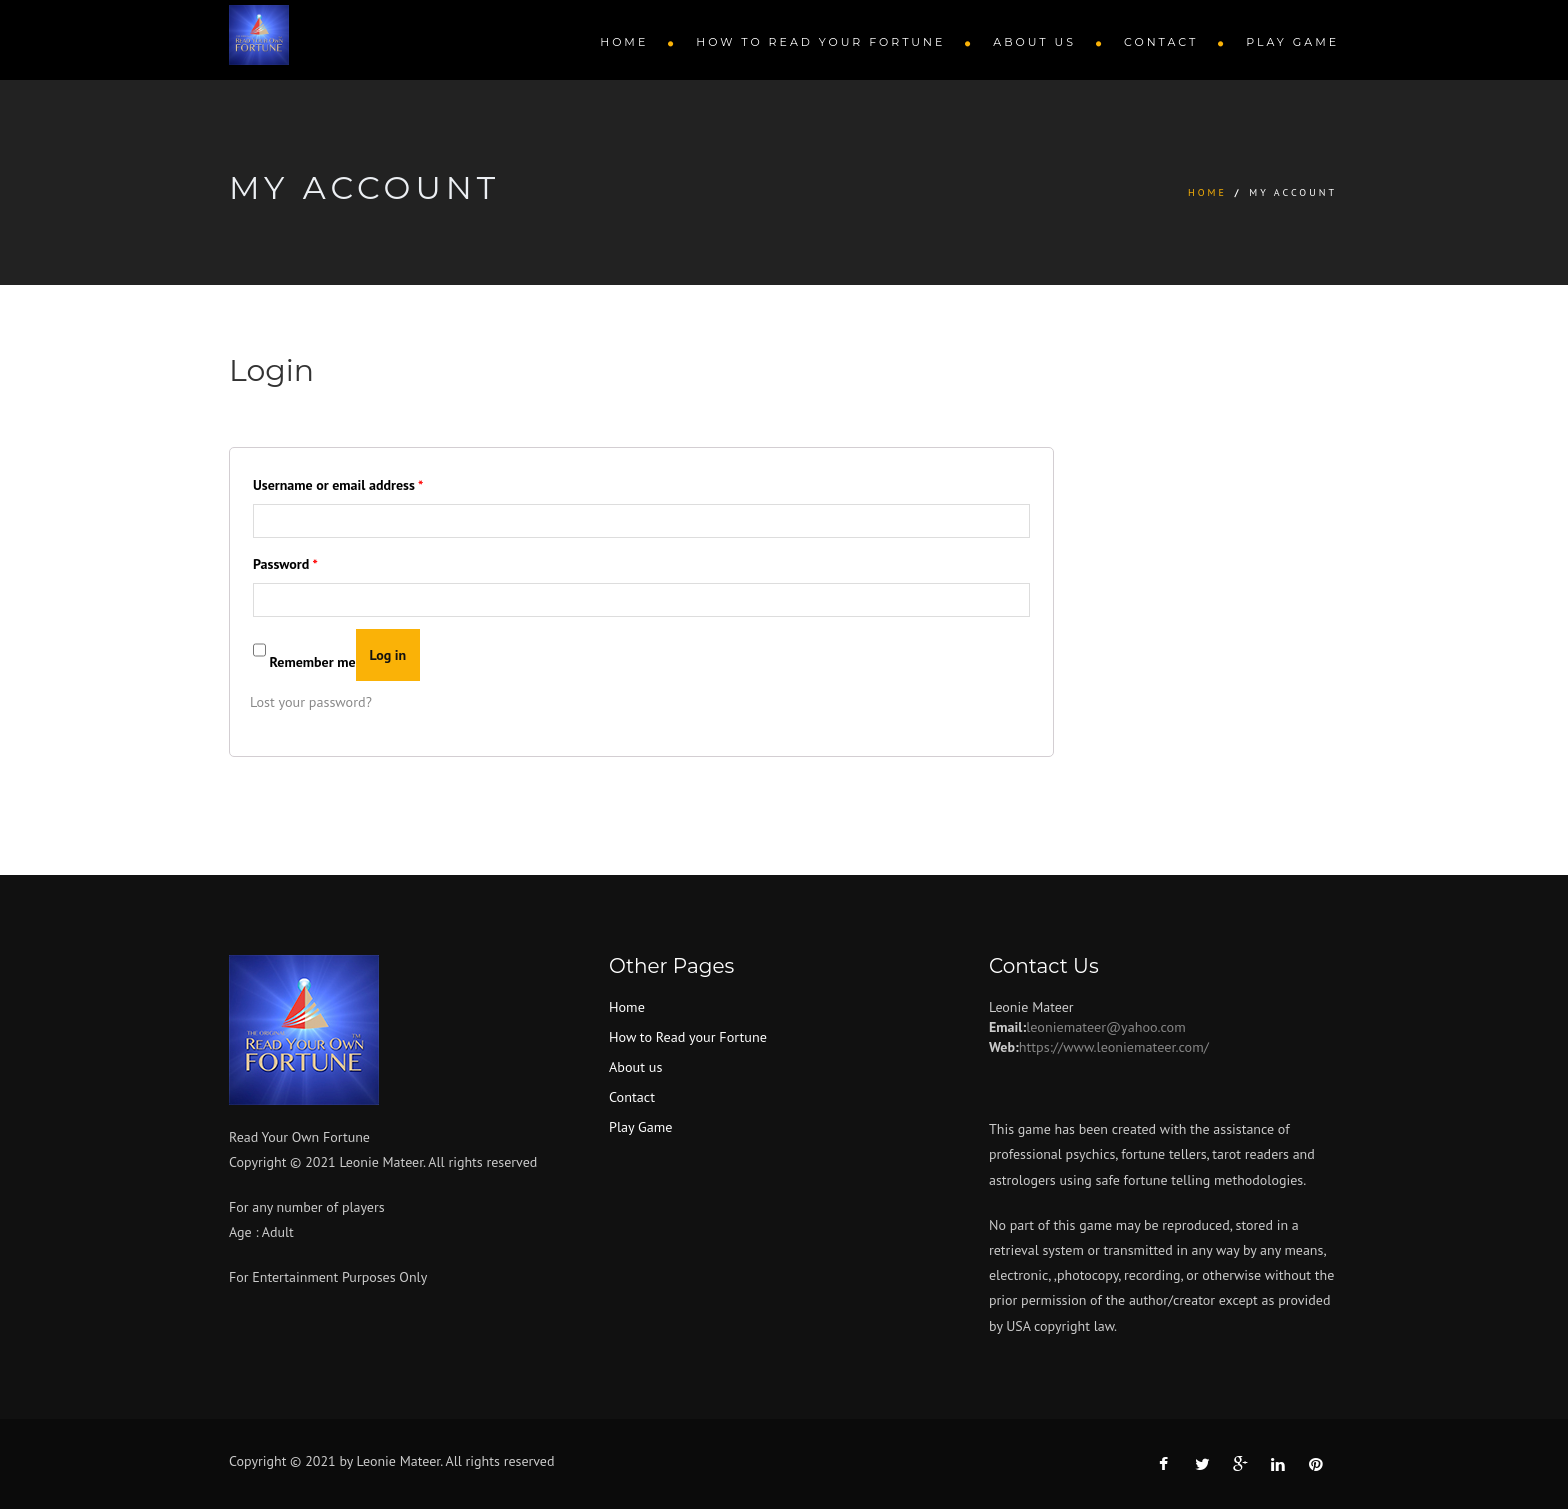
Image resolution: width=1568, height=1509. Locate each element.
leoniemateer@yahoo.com (1105, 1026)
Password (285, 564)
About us (1034, 42)
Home (624, 42)
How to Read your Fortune (820, 42)
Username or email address (338, 485)
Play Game (1292, 42)
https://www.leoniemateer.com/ (1113, 1046)
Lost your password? (310, 702)
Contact (1161, 42)
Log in (388, 655)
